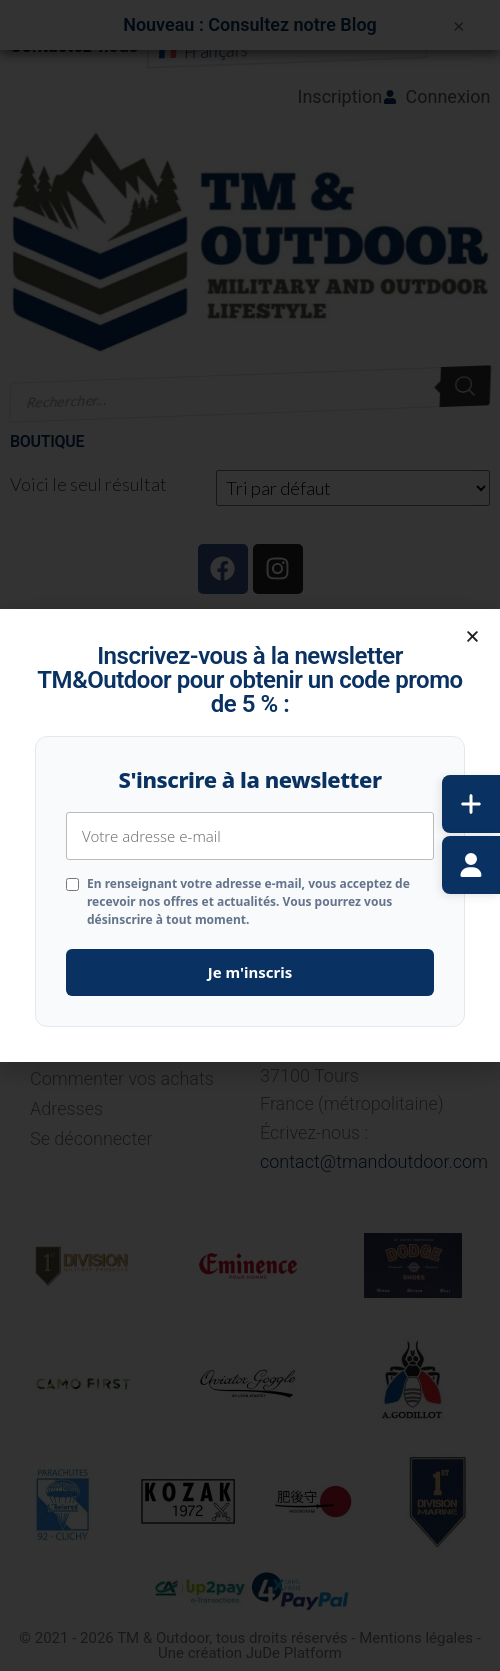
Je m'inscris (250, 972)
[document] (250, 835)
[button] (472, 636)
